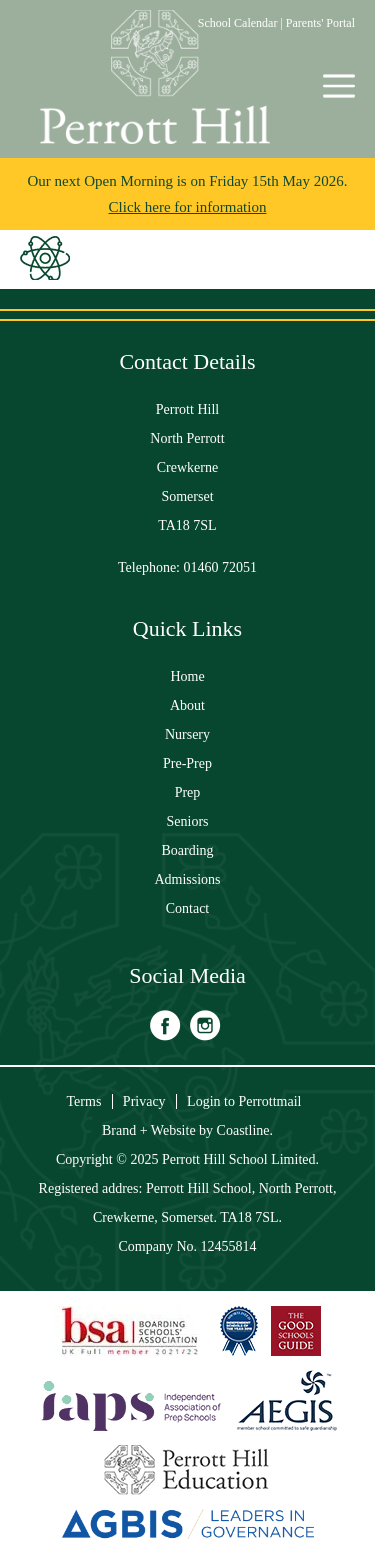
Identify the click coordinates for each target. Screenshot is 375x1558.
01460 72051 (221, 567)
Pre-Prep (187, 763)
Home (187, 676)
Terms (84, 1101)
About (187, 705)
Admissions (187, 879)
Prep (188, 792)
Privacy (144, 1101)
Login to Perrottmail (244, 1101)
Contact (188, 908)
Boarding (187, 850)
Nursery (187, 734)
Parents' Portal (320, 23)
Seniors (188, 821)
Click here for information (188, 207)
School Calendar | (242, 23)
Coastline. (245, 1130)
